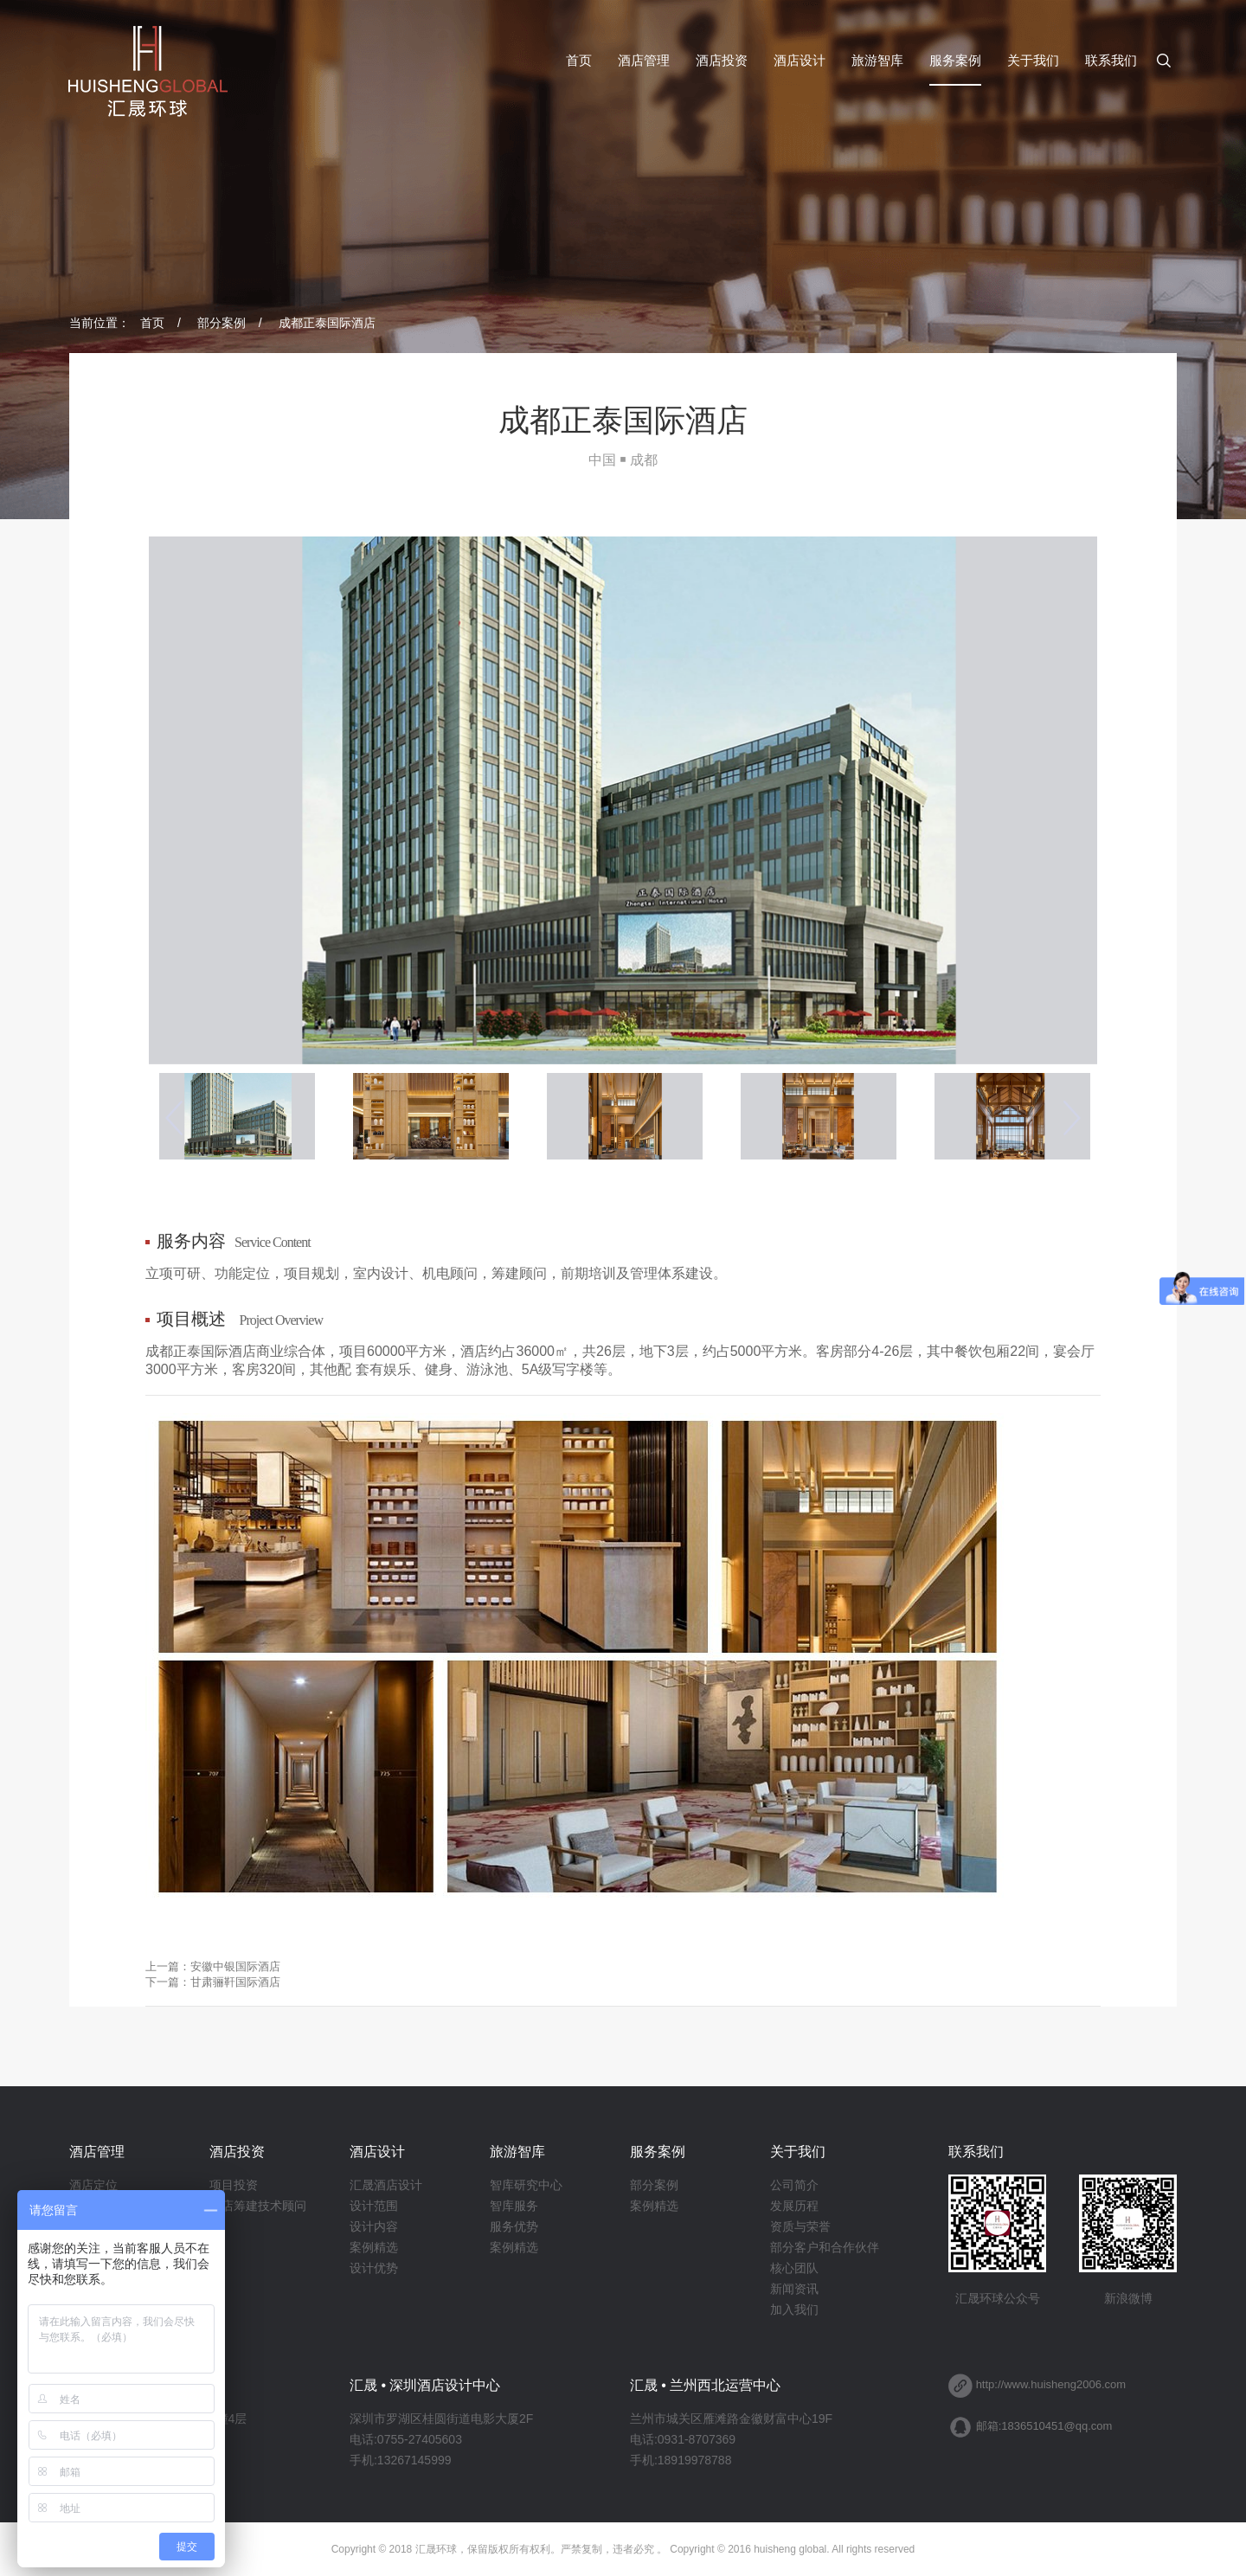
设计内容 (374, 2226)
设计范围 (374, 2206)
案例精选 (374, 2247)
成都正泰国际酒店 (327, 323)
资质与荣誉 (800, 2226)
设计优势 (374, 2268)
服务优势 (514, 2226)
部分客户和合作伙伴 (824, 2247)
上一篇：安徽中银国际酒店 (212, 1966)
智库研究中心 (526, 2185)
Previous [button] (174, 1116)
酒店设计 (799, 60)
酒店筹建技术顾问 (257, 2206)
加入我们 (794, 2309)
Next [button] (1072, 1116)
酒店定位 (93, 2185)
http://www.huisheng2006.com (1051, 2384)
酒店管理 (644, 60)
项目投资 (233, 2185)
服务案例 (955, 60)
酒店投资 (722, 60)
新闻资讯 (794, 2289)
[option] (623, 800)
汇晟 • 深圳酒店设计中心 (425, 2385)
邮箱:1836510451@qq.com (1044, 2425)
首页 (579, 60)
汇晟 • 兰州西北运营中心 (705, 2385)
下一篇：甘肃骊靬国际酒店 (212, 1981)
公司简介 (794, 2185)
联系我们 (1111, 60)
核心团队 (794, 2268)
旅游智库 (877, 60)
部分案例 (221, 323)
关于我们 (1033, 60)
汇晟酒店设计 (386, 2185)
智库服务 (514, 2206)
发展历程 (794, 2206)
